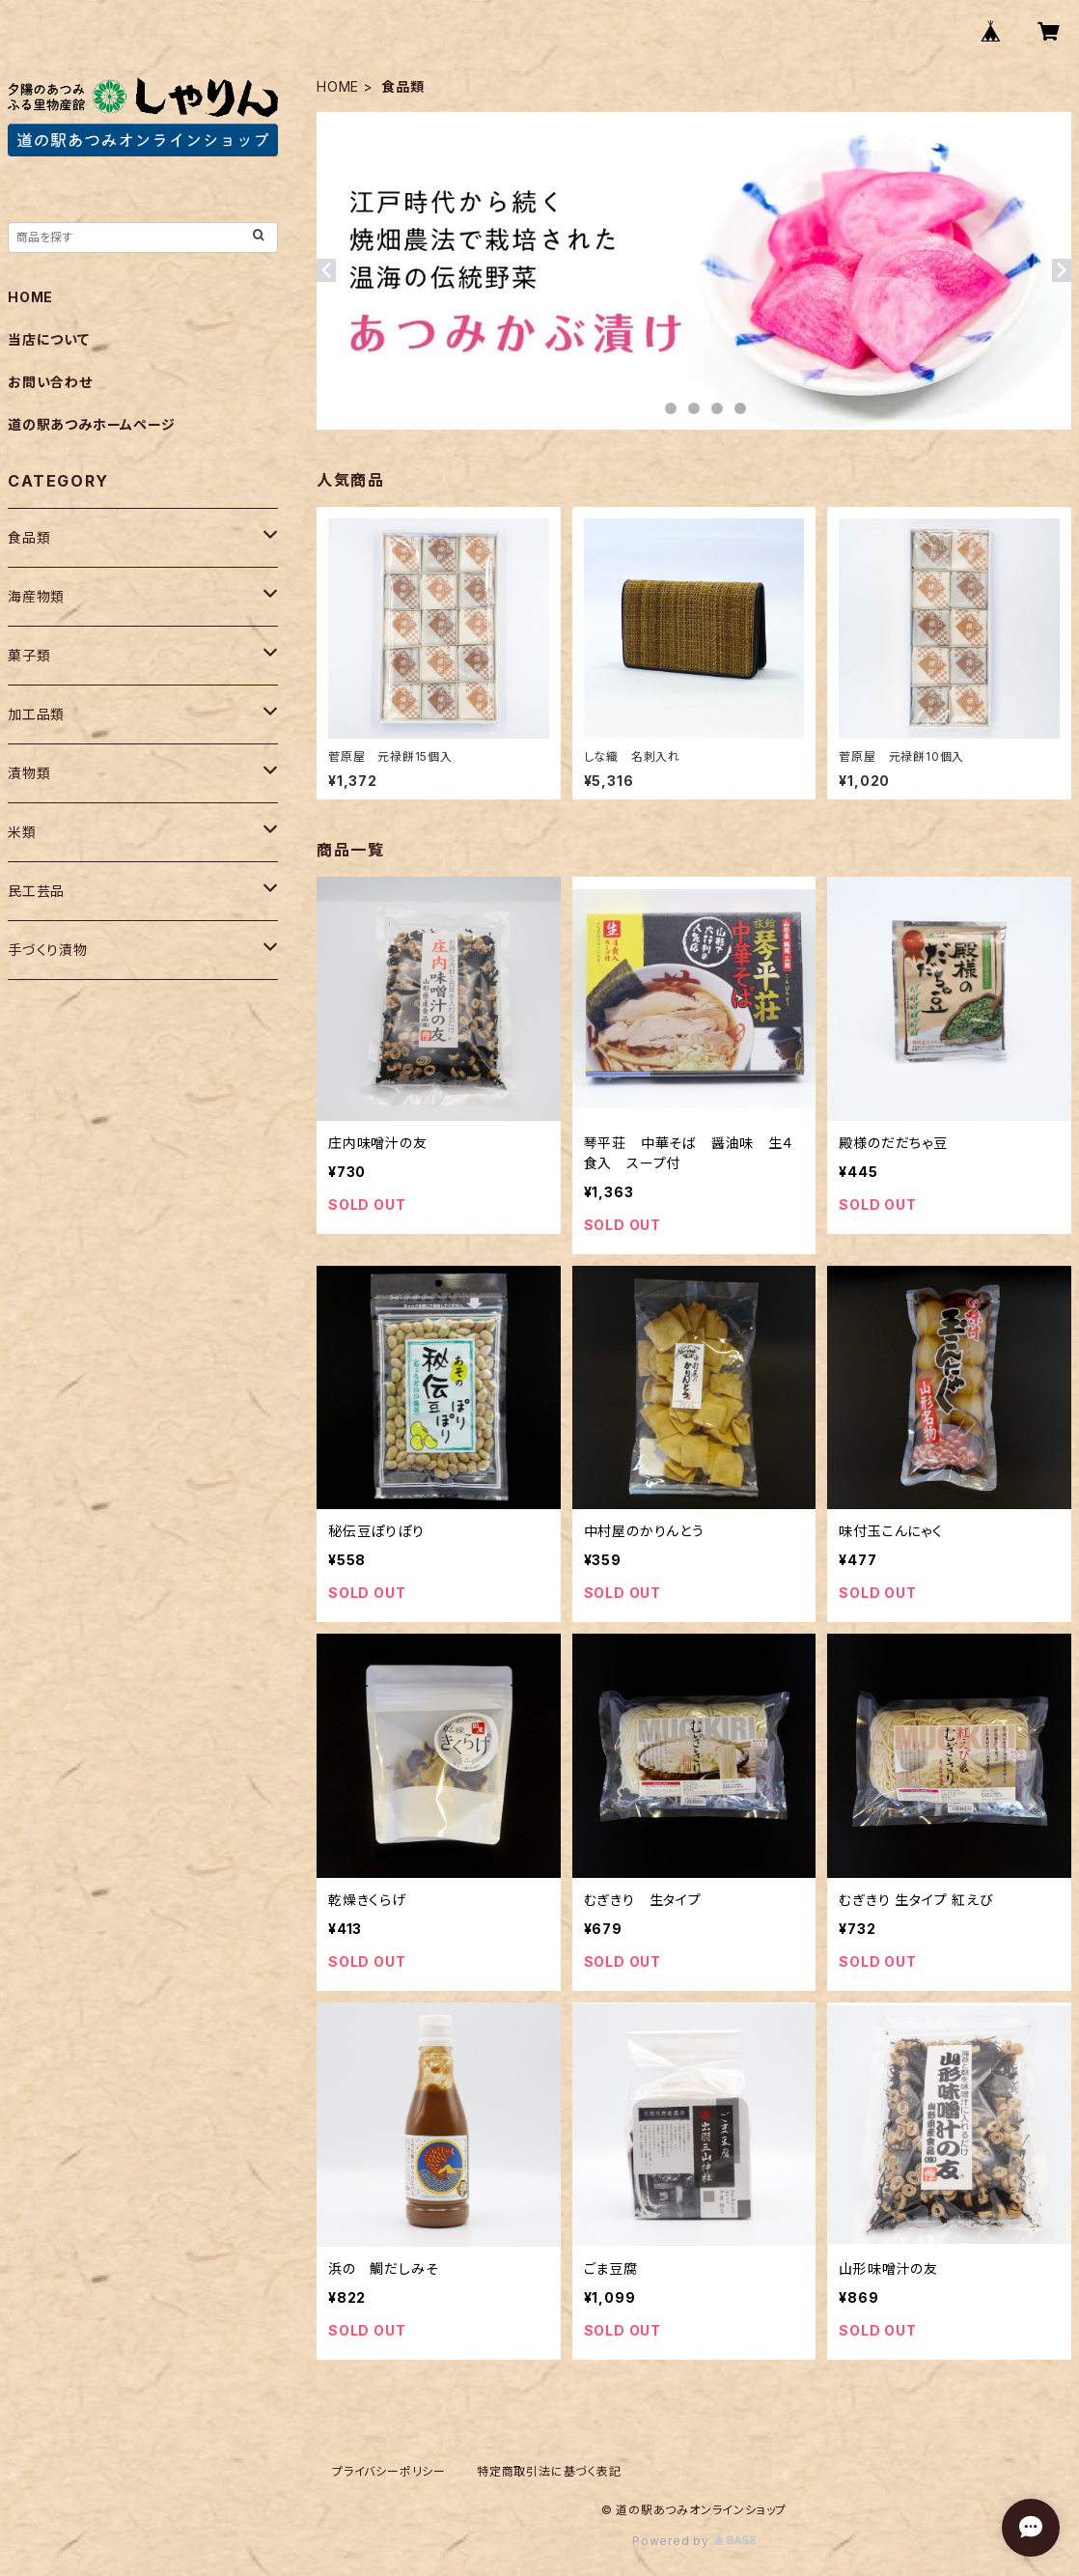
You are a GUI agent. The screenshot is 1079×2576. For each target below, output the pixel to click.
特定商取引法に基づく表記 (549, 2471)
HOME (338, 86)
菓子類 (29, 655)
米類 (22, 832)
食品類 (29, 537)
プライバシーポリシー (389, 2471)
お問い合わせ (50, 382)
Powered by (694, 2541)
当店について (49, 339)
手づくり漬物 (48, 949)
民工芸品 (36, 890)
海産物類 (36, 596)
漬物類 (29, 773)
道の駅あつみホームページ (92, 424)
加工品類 (36, 714)
